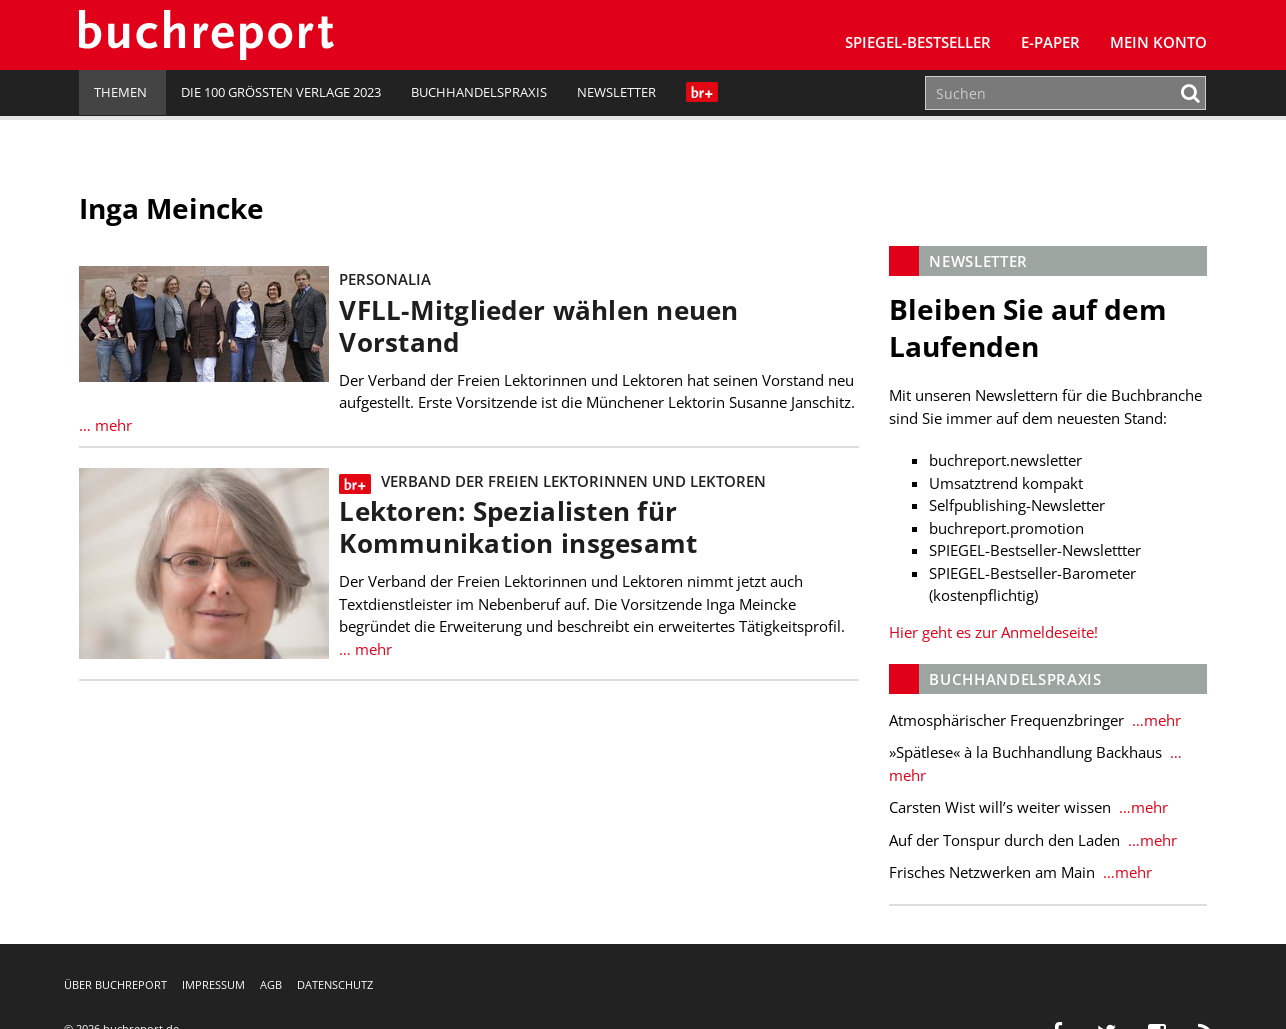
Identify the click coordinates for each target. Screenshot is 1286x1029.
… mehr (105, 425)
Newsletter (616, 92)
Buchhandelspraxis (479, 92)
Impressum (213, 984)
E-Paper (1050, 42)
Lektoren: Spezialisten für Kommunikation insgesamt (518, 527)
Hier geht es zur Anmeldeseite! (993, 632)
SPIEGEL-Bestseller (918, 42)
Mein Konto (1158, 42)
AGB (271, 984)
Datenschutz (335, 984)
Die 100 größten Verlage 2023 (281, 92)
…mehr (1154, 720)
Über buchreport (115, 984)
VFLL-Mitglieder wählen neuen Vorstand (538, 326)
